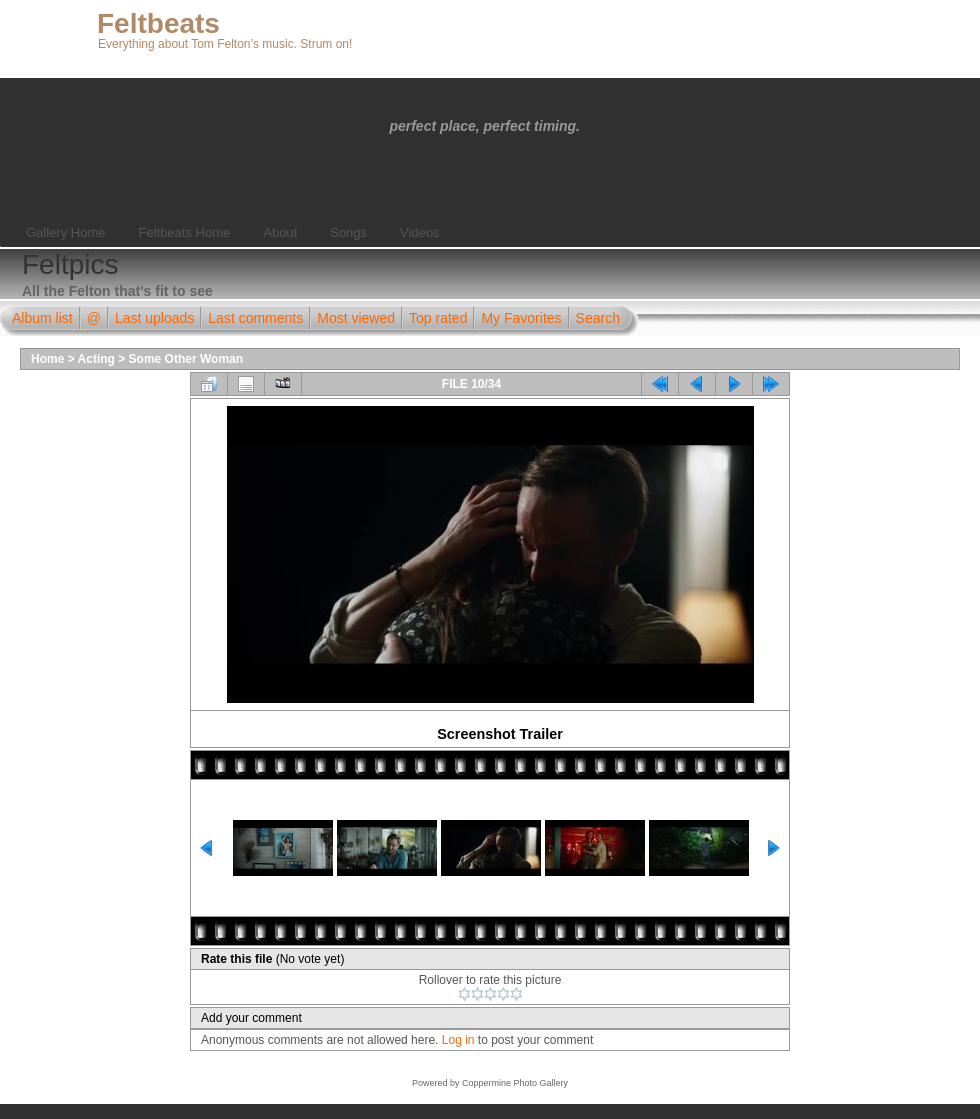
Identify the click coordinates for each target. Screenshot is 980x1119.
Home (47, 359)
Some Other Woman (186, 359)
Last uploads (154, 318)
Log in (458, 1040)
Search (598, 318)
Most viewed (356, 318)
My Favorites (521, 318)
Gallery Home (65, 232)
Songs (348, 232)
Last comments (255, 318)
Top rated (438, 318)
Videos (420, 232)
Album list (42, 318)
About (280, 232)
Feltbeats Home (184, 232)
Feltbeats (158, 23)
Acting (96, 359)
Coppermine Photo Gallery (515, 1083)
